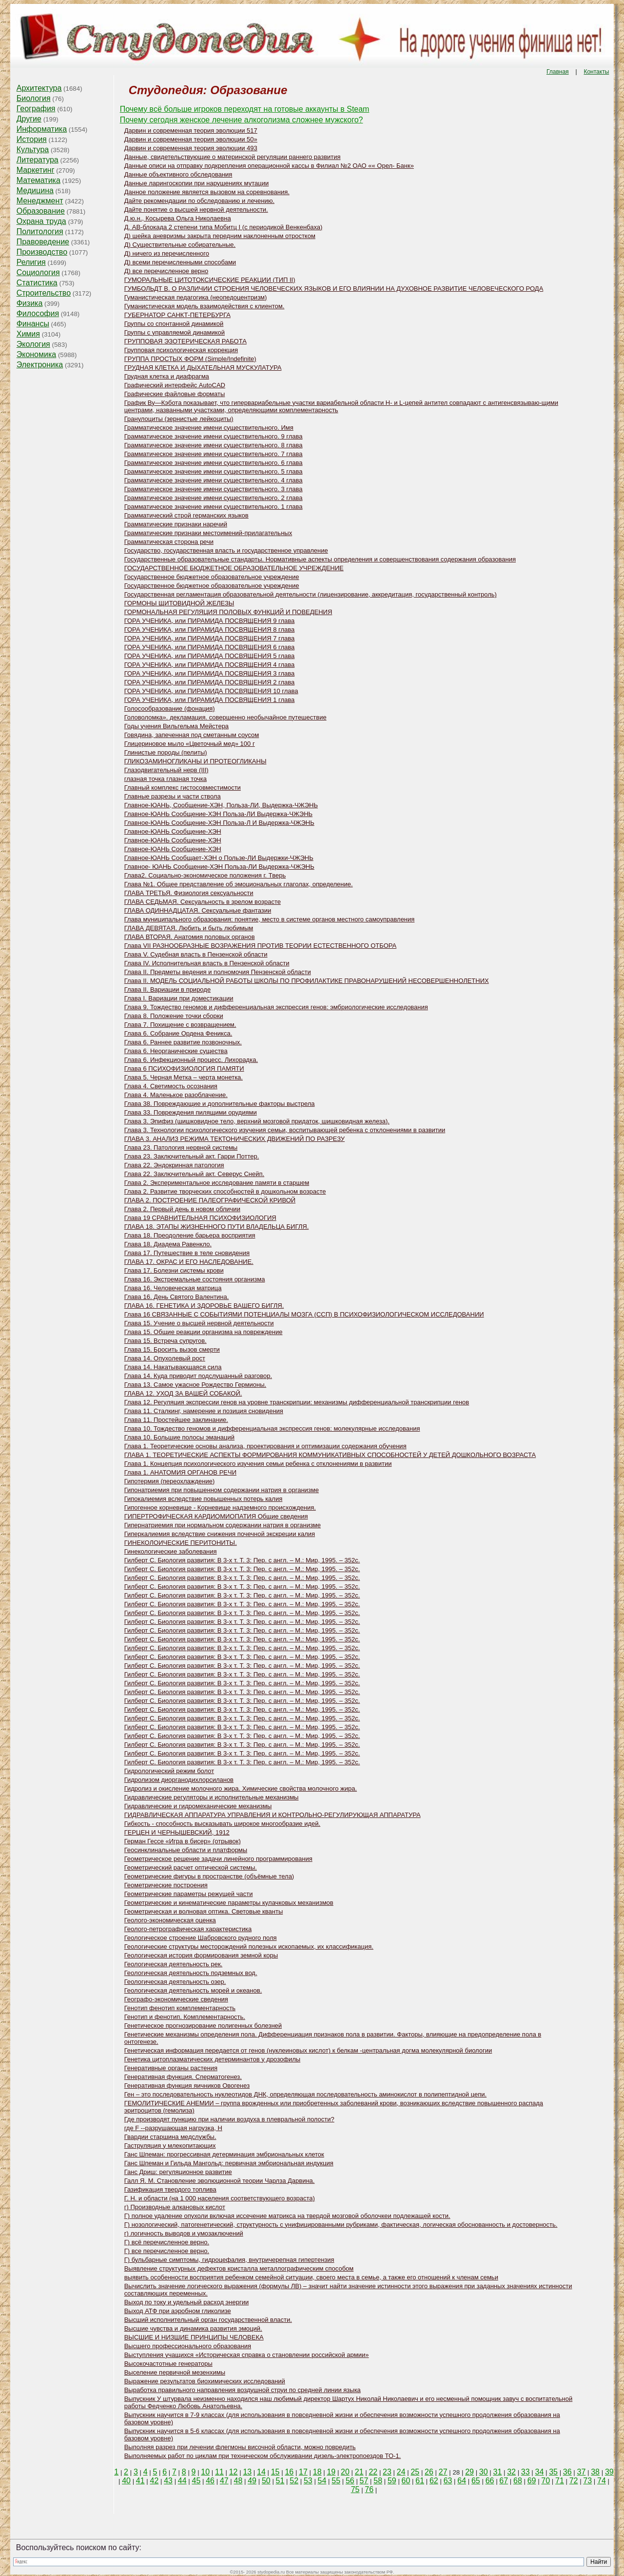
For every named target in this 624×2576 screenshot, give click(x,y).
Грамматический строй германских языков (186, 515)
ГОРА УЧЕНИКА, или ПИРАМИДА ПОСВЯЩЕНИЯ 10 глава (211, 691)
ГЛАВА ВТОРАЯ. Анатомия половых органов (189, 936)
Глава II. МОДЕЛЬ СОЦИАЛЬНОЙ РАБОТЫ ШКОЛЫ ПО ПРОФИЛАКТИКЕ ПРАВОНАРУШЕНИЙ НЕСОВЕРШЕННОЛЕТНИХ (306, 980)
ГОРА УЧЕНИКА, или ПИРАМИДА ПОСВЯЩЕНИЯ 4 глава (209, 664)
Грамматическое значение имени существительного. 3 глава (213, 489)
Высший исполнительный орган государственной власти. (208, 2319)
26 (429, 2472)
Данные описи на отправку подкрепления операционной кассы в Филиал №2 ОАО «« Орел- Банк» (269, 165)
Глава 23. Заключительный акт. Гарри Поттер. (191, 1156)
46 (210, 2480)
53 (308, 2480)
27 (443, 2472)
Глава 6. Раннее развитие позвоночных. (183, 1042)
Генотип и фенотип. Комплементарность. (184, 2016)
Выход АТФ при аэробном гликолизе (177, 2311)
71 (559, 2480)
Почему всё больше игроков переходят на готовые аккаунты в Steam (245, 109)
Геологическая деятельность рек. (173, 1964)
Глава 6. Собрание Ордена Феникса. (178, 1033)
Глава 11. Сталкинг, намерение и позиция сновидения (203, 1411)
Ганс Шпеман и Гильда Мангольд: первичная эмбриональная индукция (228, 2163)
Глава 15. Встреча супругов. (165, 1340)
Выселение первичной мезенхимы (174, 2372)
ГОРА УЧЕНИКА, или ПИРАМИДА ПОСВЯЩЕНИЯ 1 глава (209, 699)
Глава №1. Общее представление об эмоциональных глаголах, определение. (238, 884)
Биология (34, 98)
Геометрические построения (166, 1885)
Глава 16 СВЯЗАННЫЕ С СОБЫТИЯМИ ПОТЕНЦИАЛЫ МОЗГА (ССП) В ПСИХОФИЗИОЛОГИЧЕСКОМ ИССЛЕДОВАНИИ (304, 1314)
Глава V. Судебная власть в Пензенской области (196, 954)
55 (336, 2480)
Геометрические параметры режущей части (188, 1893)
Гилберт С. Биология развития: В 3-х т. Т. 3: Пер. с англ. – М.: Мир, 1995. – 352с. (242, 1560)
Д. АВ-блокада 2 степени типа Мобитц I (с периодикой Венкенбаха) (223, 227)
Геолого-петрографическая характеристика (188, 1929)
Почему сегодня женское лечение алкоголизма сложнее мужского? (241, 120)
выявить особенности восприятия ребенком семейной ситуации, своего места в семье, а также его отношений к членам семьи (311, 2277)
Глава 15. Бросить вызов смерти (172, 1349)
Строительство (44, 293)
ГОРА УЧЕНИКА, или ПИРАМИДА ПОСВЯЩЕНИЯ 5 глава (209, 655)
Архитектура (39, 88)
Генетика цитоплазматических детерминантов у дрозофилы (212, 2059)
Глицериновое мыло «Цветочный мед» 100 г (189, 743)
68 (517, 2480)
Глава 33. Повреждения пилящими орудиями (190, 1112)
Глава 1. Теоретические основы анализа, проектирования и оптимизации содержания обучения (265, 1446)
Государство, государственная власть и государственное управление (226, 550)
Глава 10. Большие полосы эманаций (179, 1437)
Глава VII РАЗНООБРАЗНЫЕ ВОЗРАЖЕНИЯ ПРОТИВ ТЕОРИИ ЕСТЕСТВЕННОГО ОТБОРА (260, 945)
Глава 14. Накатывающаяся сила (173, 1367)
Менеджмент (40, 201)
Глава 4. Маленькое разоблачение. (176, 1094)
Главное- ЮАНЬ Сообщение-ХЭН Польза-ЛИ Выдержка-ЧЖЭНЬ (219, 866)
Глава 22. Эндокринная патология (174, 1165)
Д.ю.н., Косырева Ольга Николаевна (177, 218)
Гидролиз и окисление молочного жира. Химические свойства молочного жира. (240, 1788)
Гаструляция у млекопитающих (170, 2145)
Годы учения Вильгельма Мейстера (176, 726)
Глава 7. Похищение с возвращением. (180, 1024)
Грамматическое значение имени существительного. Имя (208, 427)
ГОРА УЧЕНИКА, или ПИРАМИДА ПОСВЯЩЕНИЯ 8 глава (209, 629)
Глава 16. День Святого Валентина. (176, 1296)
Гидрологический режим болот (169, 1771)
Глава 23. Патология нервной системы (180, 1147)
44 (182, 2480)
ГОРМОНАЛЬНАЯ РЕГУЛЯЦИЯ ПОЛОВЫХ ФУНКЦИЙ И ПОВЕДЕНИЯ (228, 612)
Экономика (37, 354)
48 (238, 2480)
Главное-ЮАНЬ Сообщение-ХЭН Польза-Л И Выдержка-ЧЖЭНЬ (219, 822)
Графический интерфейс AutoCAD (174, 385)
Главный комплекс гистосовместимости (182, 787)
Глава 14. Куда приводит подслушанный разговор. (198, 1375)
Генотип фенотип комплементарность (179, 2008)
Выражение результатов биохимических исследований (204, 2381)
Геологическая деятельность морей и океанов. (193, 1990)
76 (369, 2489)
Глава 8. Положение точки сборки (173, 1015)
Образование (41, 211)
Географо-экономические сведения (176, 1999)
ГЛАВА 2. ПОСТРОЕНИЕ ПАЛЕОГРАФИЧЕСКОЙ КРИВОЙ (209, 1200)
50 (266, 2480)
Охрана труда (41, 221)
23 (387, 2472)
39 (609, 2472)
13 (247, 2472)
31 (497, 2472)
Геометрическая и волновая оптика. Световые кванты (203, 1911)
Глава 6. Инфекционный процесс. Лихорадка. (191, 1059)
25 (414, 2472)
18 (317, 2472)
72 (573, 2480)
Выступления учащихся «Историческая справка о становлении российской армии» (246, 2354)
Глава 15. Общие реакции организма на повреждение (203, 1332)
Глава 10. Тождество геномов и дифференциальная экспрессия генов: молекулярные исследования (272, 1428)
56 (350, 2480)
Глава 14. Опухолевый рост (164, 1358)
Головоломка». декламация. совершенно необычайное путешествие (225, 717)
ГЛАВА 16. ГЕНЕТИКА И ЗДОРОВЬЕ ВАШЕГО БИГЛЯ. (204, 1305)
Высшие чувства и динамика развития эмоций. (193, 2328)
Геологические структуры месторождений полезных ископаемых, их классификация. (248, 1946)
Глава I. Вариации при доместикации (179, 998)
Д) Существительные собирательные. (179, 244)
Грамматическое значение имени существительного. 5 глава (213, 471)
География (36, 108)
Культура (33, 149)
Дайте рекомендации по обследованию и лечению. (199, 200)
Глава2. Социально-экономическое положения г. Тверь (205, 875)
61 (419, 2480)
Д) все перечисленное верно (166, 271)
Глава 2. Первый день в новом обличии (182, 1209)
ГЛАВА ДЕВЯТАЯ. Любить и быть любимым (189, 928)
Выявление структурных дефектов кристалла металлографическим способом (239, 2268)
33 (525, 2472)
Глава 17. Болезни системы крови (174, 1270)
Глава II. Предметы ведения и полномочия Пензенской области (217, 972)
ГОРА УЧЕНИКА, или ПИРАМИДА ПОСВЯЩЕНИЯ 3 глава (209, 673)
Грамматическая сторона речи (169, 541)
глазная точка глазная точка (165, 778)
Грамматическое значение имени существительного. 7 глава (213, 454)
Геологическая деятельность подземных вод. (190, 1973)
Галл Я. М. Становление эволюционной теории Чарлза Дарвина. (219, 2180)
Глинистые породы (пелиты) (165, 752)
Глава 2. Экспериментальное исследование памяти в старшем (216, 1182)
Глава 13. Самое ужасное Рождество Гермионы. (195, 1384)
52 (294, 2480)
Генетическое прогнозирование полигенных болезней (203, 2025)
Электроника (40, 364)
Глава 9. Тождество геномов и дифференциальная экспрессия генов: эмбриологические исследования (276, 1007)
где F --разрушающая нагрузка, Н (173, 2128)
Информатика (42, 129)
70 (545, 2480)
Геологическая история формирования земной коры (201, 1955)
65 (475, 2480)
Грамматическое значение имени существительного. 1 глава (213, 506)
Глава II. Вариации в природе (167, 989)
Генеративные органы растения (170, 2068)
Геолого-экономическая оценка (170, 1920)
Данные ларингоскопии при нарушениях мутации (196, 183)
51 (280, 2480)
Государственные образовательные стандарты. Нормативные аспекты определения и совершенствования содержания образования (320, 559)
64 (461, 2480)
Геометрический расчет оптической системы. (190, 1867)
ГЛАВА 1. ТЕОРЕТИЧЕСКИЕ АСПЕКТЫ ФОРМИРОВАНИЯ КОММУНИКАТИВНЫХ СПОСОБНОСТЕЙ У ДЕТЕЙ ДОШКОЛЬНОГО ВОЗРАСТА (330, 1454)
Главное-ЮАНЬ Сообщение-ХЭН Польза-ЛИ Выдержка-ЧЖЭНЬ (218, 814)
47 (224, 2480)
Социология (38, 272)
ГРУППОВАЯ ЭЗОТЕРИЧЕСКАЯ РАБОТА (185, 341)
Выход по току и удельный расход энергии (186, 2302)
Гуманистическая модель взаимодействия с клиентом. (204, 306)
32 (511, 2472)
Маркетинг (36, 170)
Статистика (37, 283)
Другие (29, 119)
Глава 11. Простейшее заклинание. (176, 1419)
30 (483, 2472)
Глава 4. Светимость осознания (170, 1086)
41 (140, 2480)
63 (448, 2480)
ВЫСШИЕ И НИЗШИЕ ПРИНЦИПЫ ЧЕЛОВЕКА (194, 2337)
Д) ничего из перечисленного (166, 253)
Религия (31, 262)
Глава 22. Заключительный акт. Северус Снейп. (194, 1174)
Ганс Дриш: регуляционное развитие (178, 2172)
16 (289, 2472)
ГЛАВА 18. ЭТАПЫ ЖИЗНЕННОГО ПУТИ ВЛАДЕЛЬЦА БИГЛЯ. (216, 1226)
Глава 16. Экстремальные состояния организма (194, 1279)
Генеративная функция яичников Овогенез (187, 2085)
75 (355, 2489)
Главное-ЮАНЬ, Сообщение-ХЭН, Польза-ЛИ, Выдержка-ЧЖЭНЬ (221, 805)
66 (490, 2480)
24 (401, 2472)
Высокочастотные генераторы (168, 2363)
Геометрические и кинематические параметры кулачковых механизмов (228, 1902)
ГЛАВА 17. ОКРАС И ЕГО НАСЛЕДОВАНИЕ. (189, 1261)
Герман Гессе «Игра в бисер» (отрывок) (182, 1841)
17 (303, 2472)
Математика (38, 180)
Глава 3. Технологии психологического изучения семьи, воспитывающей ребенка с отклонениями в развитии (285, 1130)
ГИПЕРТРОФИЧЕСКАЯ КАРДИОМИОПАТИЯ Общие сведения (216, 1516)
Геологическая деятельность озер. (175, 1981)
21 (359, 2472)
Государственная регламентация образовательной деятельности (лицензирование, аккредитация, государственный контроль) (310, 594)
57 (364, 2480)
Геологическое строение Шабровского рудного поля (200, 1937)
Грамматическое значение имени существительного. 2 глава (213, 497)
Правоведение (43, 242)
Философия (38, 313)
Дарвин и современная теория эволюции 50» (190, 139)
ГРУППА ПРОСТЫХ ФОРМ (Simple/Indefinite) (190, 358)
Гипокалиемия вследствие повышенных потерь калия (203, 1498)
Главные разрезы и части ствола (172, 796)
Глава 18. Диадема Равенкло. (168, 1244)
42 (154, 2480)
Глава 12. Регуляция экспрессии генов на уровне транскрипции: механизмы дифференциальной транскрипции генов (296, 1402)
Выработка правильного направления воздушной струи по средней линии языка (242, 2390)
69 (531, 2480)
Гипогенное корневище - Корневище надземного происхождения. (220, 1507)
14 (261, 2472)
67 (503, 2480)
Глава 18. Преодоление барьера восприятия (189, 1235)
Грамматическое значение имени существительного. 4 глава (213, 480)
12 (233, 2472)
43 (168, 2480)
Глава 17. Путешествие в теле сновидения (187, 1253)
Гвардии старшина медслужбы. (170, 2136)
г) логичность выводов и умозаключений (183, 2233)
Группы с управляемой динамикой (174, 332)
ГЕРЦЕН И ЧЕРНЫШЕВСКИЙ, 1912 (177, 1832)
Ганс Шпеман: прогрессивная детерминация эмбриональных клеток (224, 2154)
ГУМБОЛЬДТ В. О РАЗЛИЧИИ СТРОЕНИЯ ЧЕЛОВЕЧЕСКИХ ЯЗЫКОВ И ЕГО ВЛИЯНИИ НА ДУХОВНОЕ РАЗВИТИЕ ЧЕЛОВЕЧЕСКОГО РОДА (334, 288)
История (32, 139)
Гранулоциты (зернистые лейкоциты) (179, 418)
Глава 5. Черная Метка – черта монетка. (183, 1077)
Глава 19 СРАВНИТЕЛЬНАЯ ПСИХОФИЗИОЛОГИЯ (200, 1217)
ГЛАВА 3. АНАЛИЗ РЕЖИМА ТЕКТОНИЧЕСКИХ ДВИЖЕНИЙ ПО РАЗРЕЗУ (234, 1138)
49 (252, 2480)
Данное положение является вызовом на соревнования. (207, 192)
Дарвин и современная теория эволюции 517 (190, 130)
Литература (37, 160)
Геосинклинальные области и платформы (185, 1850)
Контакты (596, 71)
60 (406, 2480)
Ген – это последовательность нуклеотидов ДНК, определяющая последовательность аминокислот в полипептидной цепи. (305, 2094)
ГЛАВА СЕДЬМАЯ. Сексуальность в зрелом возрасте (202, 901)
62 (433, 2480)
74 (601, 2480)
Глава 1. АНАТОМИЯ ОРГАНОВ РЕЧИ (180, 1472)
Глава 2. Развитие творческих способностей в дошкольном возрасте (225, 1191)
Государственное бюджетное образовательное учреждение (211, 576)
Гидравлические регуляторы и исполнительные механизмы (211, 1797)
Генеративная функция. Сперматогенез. (183, 2076)
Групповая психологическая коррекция (181, 350)
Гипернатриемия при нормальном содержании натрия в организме (222, 1525)
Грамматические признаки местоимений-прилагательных (208, 533)
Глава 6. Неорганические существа (176, 1051)
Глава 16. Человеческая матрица (173, 1288)
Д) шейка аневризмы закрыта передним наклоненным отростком (219, 236)
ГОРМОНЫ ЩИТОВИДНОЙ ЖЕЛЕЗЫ (179, 603)
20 (345, 2472)
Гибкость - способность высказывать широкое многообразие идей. (222, 1823)
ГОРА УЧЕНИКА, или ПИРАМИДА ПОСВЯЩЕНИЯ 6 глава (209, 647)
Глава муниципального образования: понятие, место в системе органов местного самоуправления (269, 919)
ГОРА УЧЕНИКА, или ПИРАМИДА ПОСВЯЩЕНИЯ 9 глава (209, 620)
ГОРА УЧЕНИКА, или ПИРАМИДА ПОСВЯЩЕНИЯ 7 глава (209, 638)
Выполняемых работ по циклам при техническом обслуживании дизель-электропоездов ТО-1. (262, 2455)
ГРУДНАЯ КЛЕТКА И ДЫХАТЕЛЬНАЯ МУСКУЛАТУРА (203, 367)
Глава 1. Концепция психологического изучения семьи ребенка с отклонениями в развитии (258, 1463)
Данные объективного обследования (178, 174)
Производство (42, 252)
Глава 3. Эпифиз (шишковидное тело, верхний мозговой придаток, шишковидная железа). (257, 1121)
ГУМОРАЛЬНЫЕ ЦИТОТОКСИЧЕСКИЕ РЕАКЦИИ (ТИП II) (209, 279)
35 (553, 2472)
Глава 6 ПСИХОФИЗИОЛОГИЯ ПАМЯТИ (184, 1068)
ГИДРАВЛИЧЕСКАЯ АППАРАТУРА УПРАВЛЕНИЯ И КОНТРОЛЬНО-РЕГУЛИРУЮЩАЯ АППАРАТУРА (272, 1814)
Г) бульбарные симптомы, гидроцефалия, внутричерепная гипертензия (229, 2259)
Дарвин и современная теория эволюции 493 (190, 148)
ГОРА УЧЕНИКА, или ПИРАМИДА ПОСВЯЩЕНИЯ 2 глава (209, 682)
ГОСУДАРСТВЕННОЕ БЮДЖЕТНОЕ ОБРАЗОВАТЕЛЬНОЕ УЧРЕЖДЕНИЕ (234, 568)
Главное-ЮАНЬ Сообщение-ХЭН (172, 831)
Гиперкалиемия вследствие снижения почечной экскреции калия (219, 1534)
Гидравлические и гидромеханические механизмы (198, 1806)
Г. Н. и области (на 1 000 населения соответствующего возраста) (219, 2198)
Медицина (35, 190)
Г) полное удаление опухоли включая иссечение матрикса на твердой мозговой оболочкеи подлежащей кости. (287, 2215)
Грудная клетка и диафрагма (166, 376)
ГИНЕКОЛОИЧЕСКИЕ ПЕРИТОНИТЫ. (180, 1542)
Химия (28, 334)
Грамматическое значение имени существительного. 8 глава (213, 445)
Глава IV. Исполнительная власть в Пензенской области (207, 963)
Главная (557, 71)
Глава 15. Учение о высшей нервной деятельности (199, 1323)
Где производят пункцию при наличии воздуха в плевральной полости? (229, 2119)
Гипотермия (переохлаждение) (169, 1481)
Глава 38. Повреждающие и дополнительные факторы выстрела (219, 1103)
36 (567, 2472)
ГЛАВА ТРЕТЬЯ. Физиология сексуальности (189, 893)
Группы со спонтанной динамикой (174, 323)
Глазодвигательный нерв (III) (166, 770)
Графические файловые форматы (174, 394)
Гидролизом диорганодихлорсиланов (179, 1779)
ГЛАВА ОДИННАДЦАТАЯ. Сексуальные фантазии (198, 910)
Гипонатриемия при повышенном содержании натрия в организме (221, 1490)
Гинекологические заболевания (170, 1551)
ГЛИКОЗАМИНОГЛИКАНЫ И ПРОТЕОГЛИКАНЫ (195, 761)
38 (595, 2472)
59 (392, 2480)
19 (331, 2472)
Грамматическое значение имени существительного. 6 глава (213, 462)
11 (219, 2472)
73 (587, 2480)
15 (275, 2472)
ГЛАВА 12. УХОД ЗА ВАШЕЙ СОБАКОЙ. (183, 1393)
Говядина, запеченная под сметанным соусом (191, 735)
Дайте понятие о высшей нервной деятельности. (196, 209)
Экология (33, 344)
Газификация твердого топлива (170, 2189)
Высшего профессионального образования (187, 2346)
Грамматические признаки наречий (175, 524)
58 (377, 2480)
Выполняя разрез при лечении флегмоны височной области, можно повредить (240, 2447)
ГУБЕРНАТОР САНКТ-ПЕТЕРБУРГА (177, 315)
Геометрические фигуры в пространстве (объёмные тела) (209, 1876)
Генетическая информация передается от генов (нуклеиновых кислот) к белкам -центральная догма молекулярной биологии (308, 2050)
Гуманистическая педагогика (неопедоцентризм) (195, 297)
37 (581, 2472)
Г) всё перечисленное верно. (166, 2242)
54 (322, 2480)
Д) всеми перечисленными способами (180, 262)
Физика (30, 303)
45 (196, 2480)
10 (205, 2472)
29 (469, 2472)
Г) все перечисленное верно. (166, 2251)
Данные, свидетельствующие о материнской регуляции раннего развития (232, 156)
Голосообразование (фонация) (169, 708)
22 (373, 2472)
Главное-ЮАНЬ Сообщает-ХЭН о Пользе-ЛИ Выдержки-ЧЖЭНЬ (218, 857)
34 (539, 2472)
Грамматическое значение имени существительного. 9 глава (213, 436)
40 (126, 2480)
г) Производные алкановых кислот (174, 2207)
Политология (40, 231)
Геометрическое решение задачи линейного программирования (218, 1858)
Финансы (33, 324)
